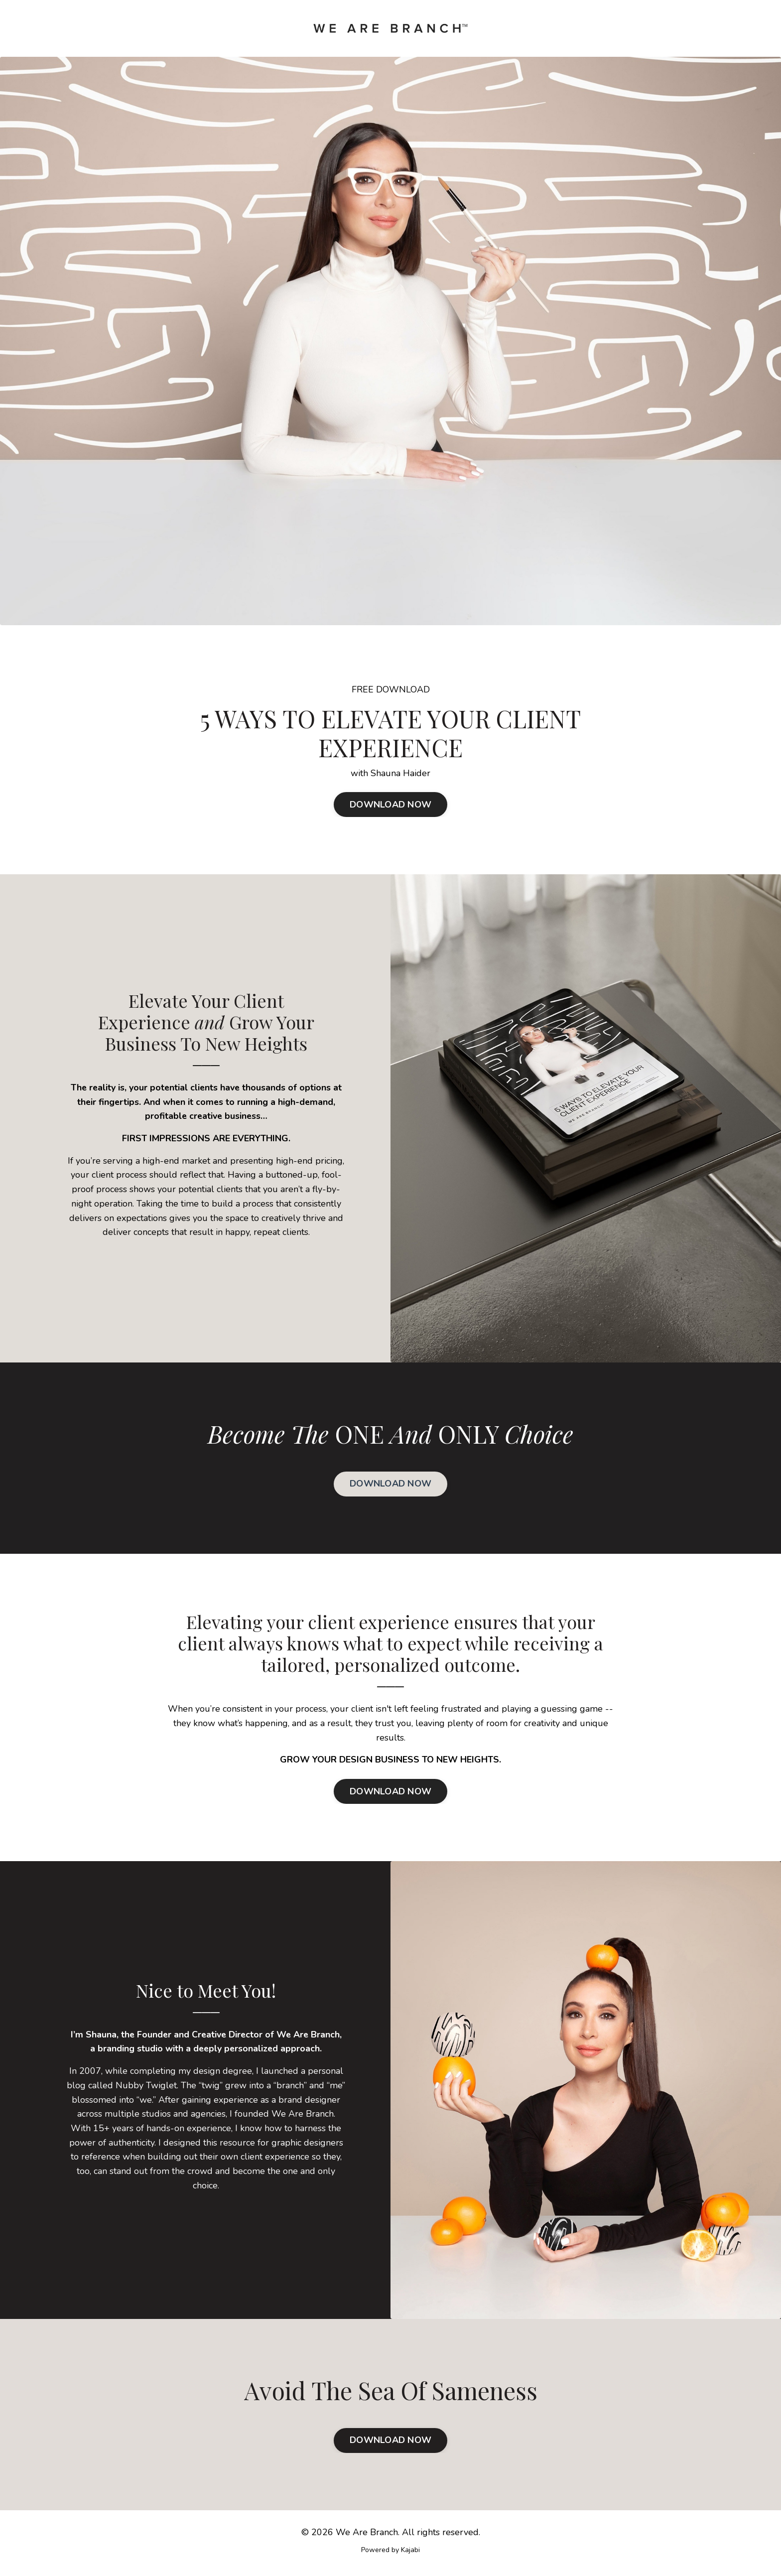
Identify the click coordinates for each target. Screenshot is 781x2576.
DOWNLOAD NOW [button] (390, 805)
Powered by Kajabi (390, 2550)
